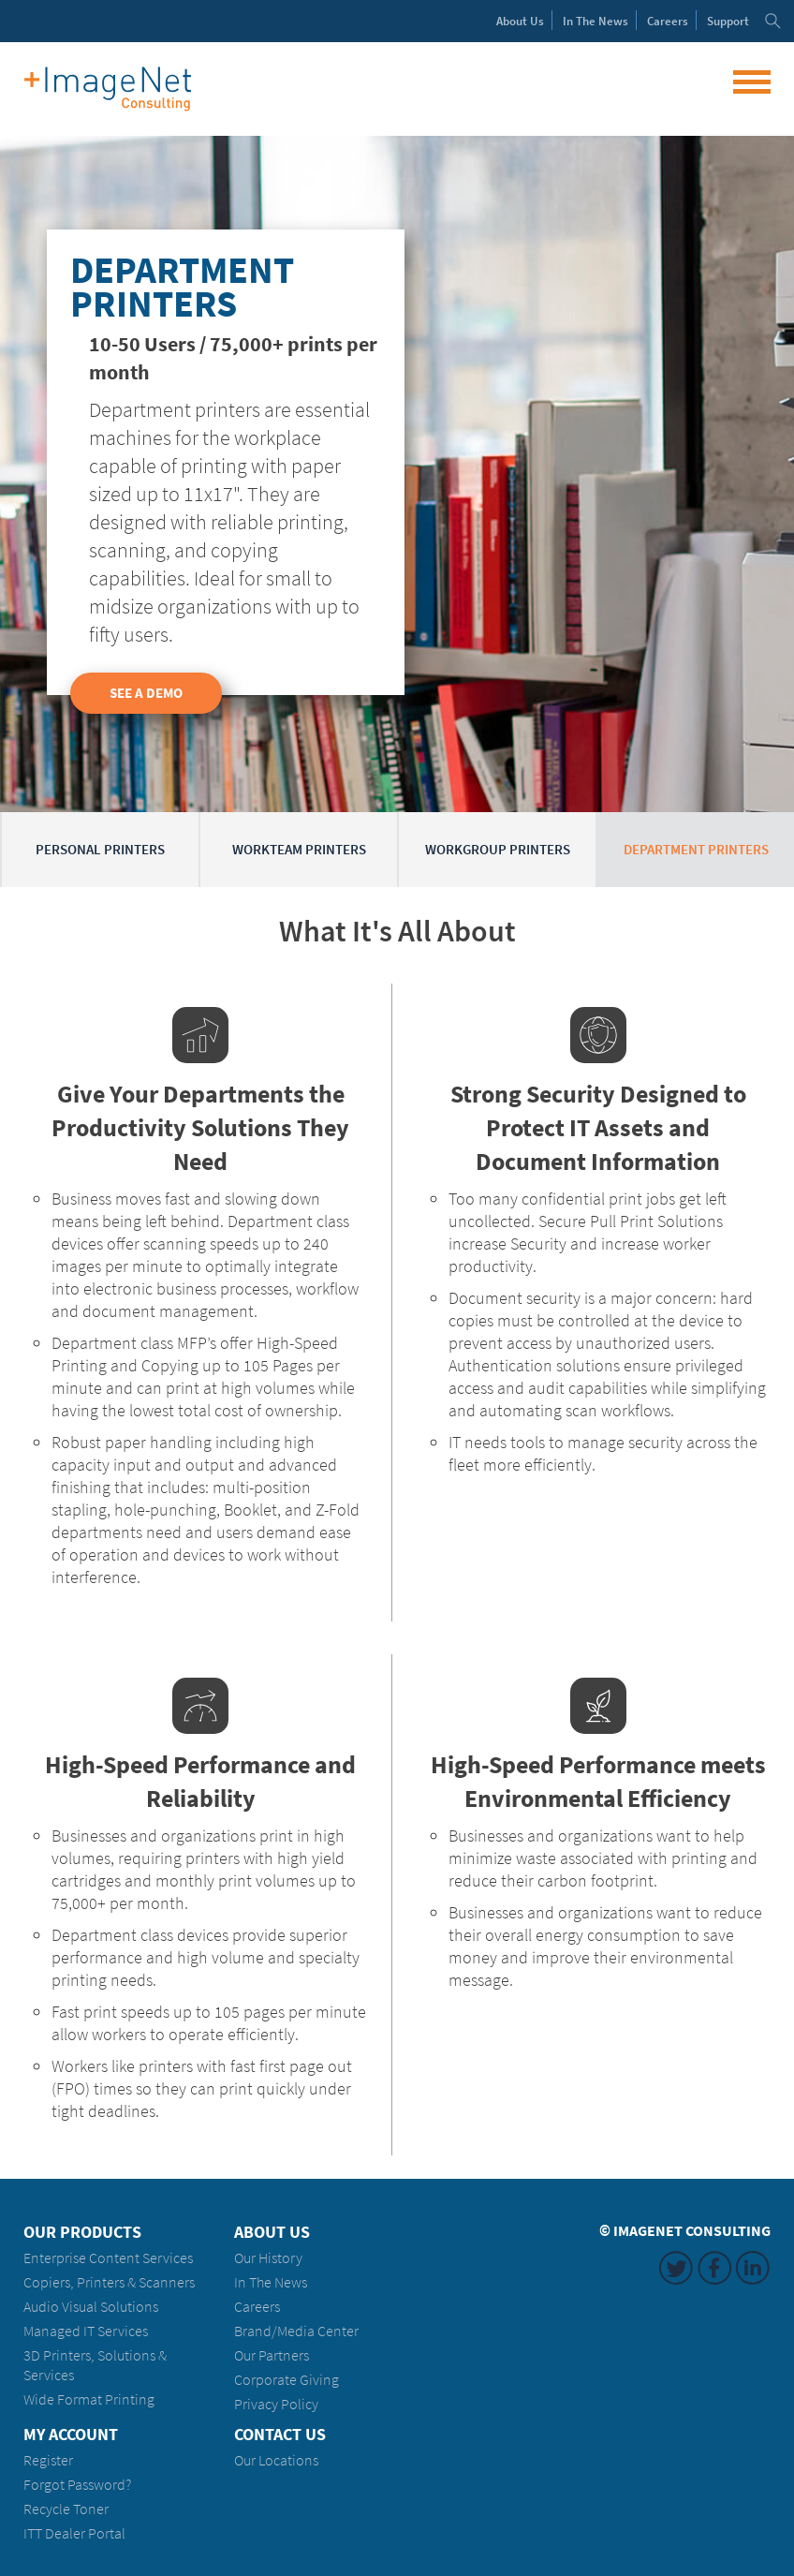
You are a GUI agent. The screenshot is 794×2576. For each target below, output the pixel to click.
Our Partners (271, 2355)
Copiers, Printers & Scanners (109, 2282)
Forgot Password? (77, 2485)
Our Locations (276, 2460)
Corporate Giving (286, 2380)
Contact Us (280, 2434)
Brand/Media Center (296, 2331)
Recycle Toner (66, 2509)
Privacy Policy (276, 2404)
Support (728, 21)
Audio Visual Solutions (90, 2307)
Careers (667, 21)
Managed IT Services (85, 2331)
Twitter (676, 2268)
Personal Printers (100, 849)
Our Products (82, 2232)
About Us (272, 2232)
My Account (70, 2434)
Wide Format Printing (88, 2399)
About (520, 21)
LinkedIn (753, 2268)
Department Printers (696, 849)
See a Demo (146, 693)
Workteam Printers (299, 849)
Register (48, 2460)
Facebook (714, 2268)
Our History (268, 2258)
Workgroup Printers (497, 849)
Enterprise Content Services (108, 2258)
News (595, 21)
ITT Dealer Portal (74, 2533)
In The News (270, 2282)
